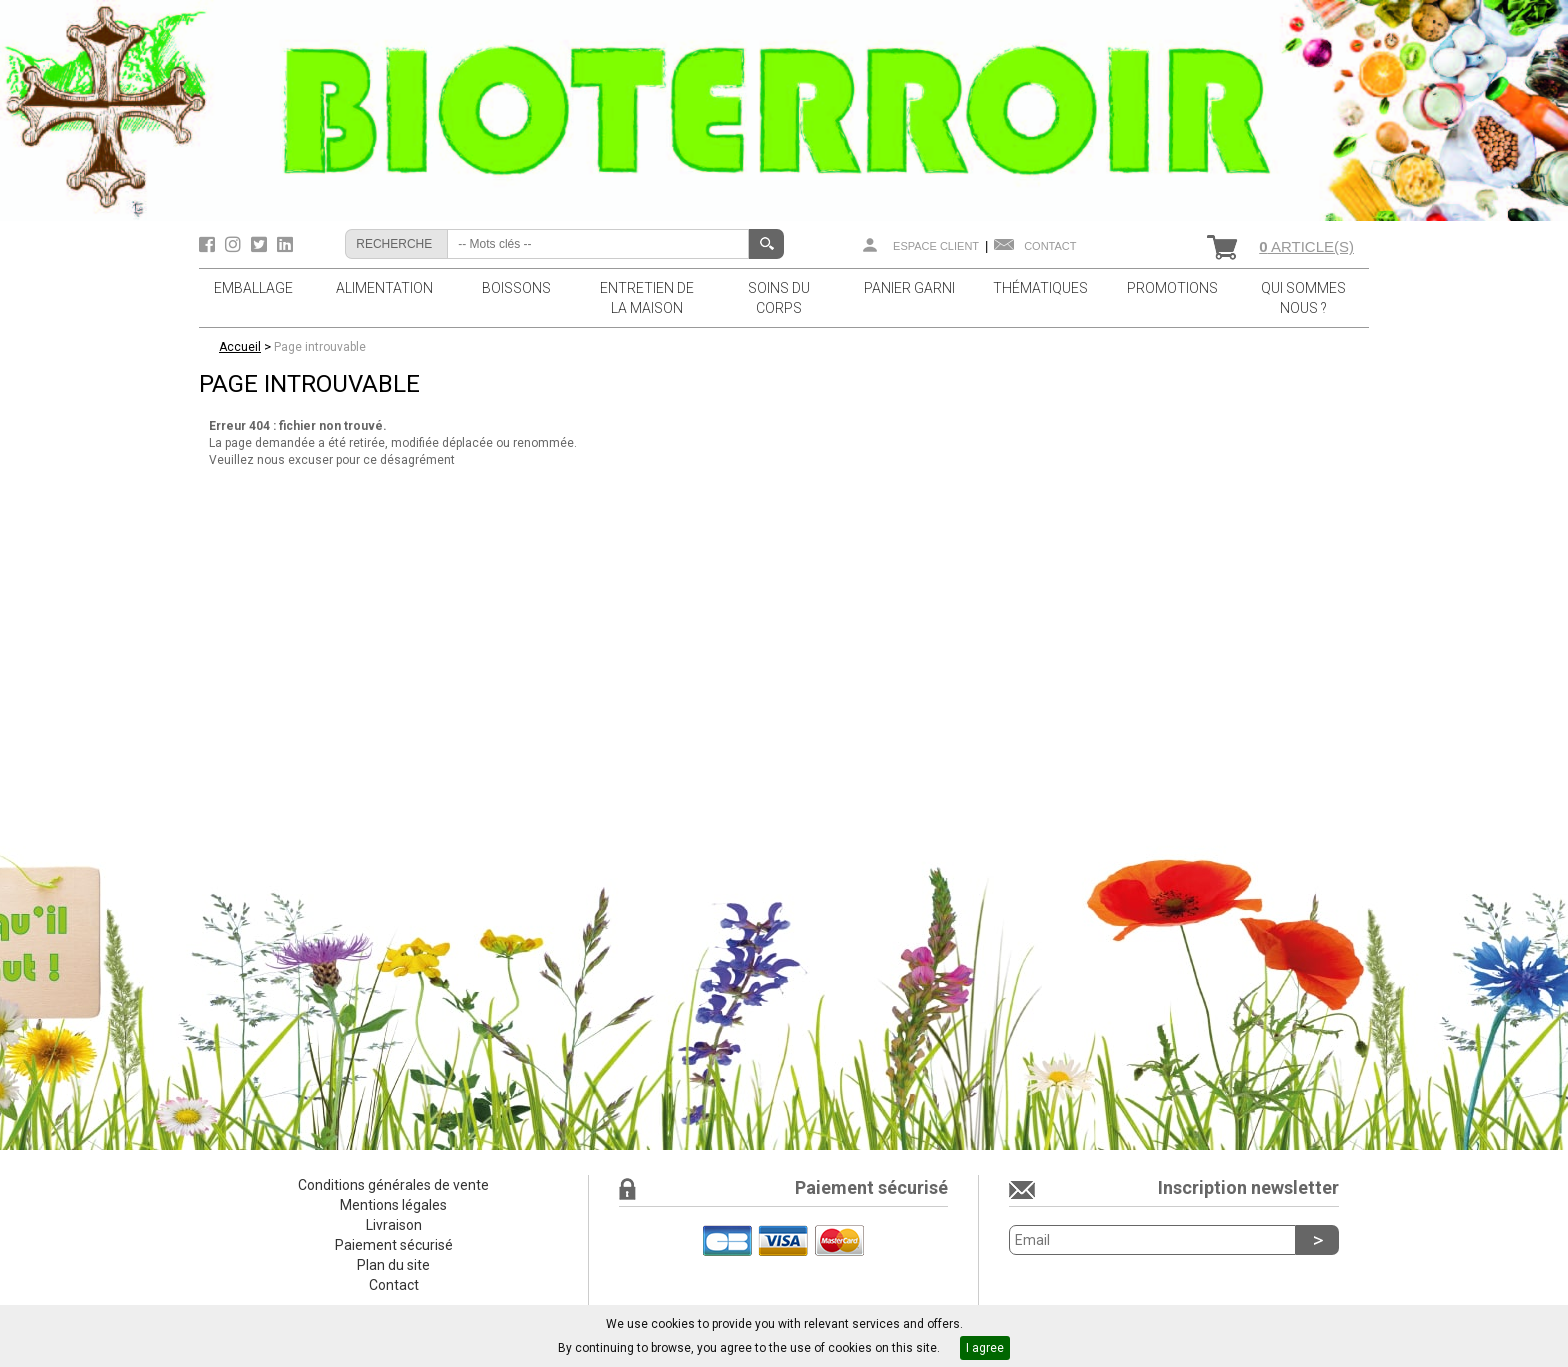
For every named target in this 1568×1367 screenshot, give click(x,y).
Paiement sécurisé (394, 1245)
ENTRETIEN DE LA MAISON (647, 298)
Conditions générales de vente (393, 1185)
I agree (985, 1348)
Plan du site (393, 1265)
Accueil (240, 347)
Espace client (936, 246)
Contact (1050, 246)
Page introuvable (320, 347)
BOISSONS (516, 288)
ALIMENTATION (384, 288)
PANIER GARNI (909, 288)
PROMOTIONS (1172, 288)
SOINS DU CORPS (779, 298)
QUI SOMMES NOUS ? (1303, 298)
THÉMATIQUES (1040, 288)
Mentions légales (393, 1205)
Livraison (394, 1225)
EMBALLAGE (253, 288)
